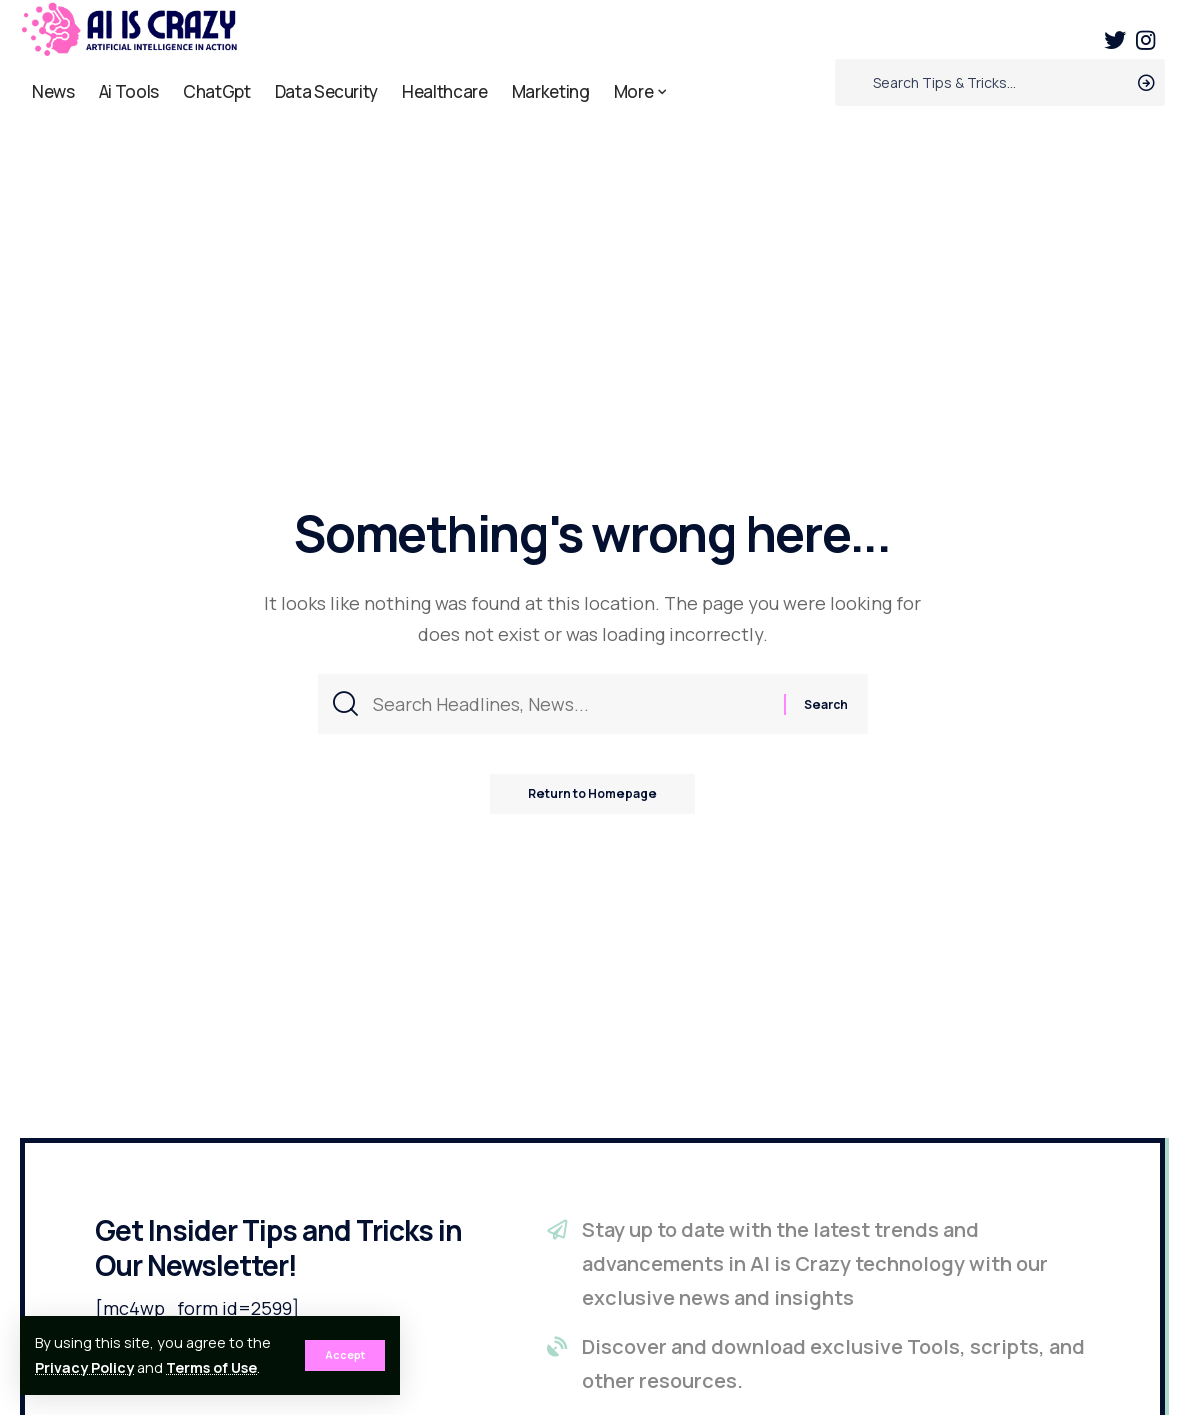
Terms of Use (211, 1367)
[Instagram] (1145, 40)
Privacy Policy (84, 1367)
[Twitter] (1115, 40)
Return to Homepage (593, 795)
